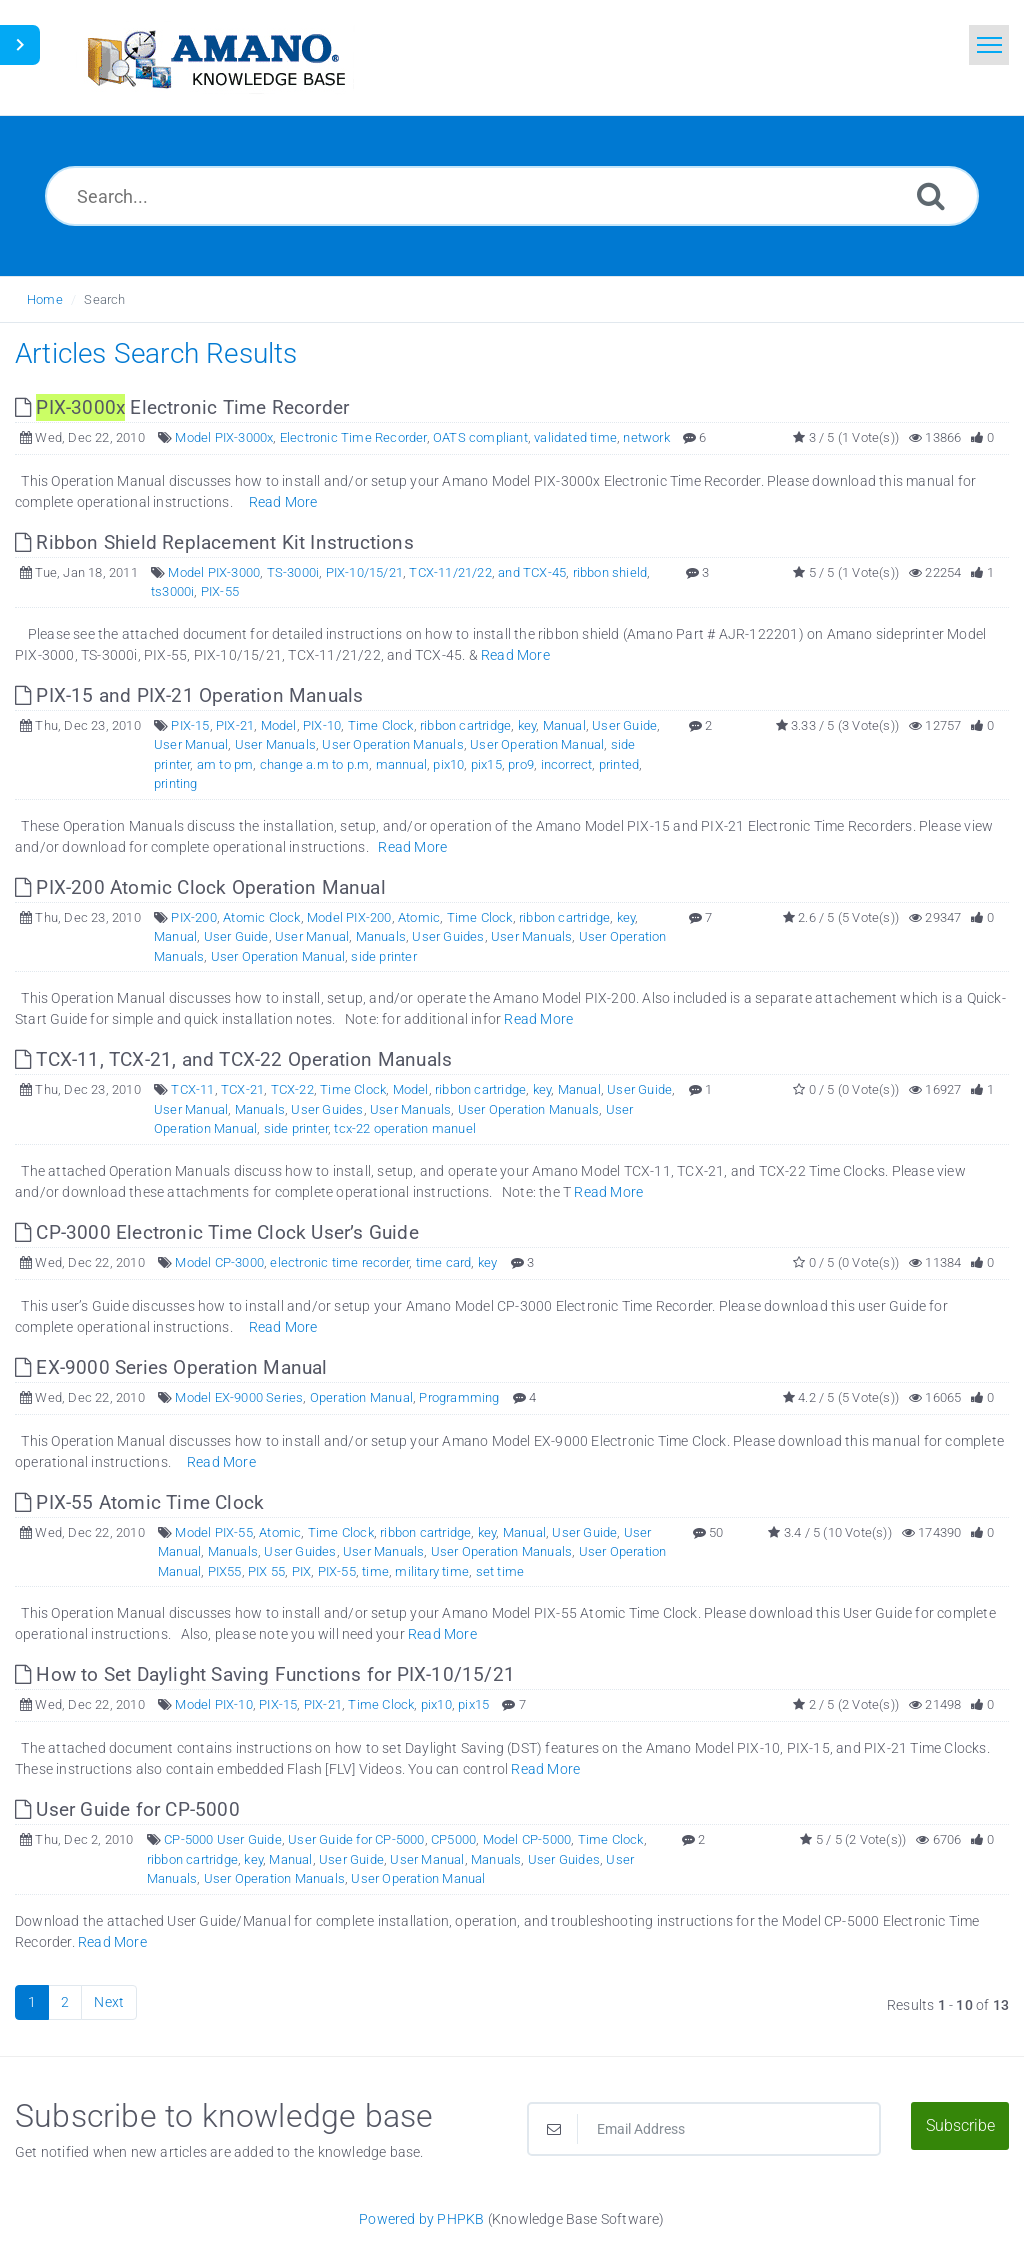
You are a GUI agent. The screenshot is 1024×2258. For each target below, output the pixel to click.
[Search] (931, 195)
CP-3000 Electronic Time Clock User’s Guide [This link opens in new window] (217, 1232)
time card (444, 1262)
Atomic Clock (261, 917)
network (646, 437)
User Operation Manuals (392, 744)
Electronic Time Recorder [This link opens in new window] (182, 407)
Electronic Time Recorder (353, 437)
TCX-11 (192, 1089)
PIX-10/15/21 (364, 572)
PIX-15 (190, 725)
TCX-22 (292, 1089)
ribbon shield (610, 572)
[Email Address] (704, 2129)
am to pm (225, 764)
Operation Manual (361, 1397)
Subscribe (960, 2125)
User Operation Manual (537, 744)
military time (432, 1571)
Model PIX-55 (213, 1532)
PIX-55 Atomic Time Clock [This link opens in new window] (139, 1502)
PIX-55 (220, 591)
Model (279, 725)
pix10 (448, 764)
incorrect (567, 764)
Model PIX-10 (213, 1704)
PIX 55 (266, 1571)
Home (45, 299)
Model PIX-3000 (214, 572)
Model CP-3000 (219, 1262)
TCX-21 (242, 1089)
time (375, 1571)
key (527, 725)
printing (176, 783)
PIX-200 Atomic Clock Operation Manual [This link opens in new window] (200, 887)
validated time (575, 437)
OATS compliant (480, 437)
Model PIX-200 (349, 917)
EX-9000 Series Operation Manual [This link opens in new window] (171, 1367)
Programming (459, 1397)
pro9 (521, 764)
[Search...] (512, 196)
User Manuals (275, 744)
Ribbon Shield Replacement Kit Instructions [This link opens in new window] (214, 542)
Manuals (381, 936)
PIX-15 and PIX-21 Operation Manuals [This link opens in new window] (189, 695)
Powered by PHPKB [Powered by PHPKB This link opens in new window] (421, 2219)
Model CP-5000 (527, 1839)
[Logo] (215, 57)
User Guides (448, 936)
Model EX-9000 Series (239, 1397)
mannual (401, 764)
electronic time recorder (339, 1262)
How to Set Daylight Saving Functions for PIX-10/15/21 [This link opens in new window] (265, 1674)
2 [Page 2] (65, 2002)
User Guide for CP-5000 (356, 1839)
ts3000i (172, 591)
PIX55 (225, 1571)
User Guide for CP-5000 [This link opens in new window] (127, 1809)
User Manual (191, 744)
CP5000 (453, 1839)
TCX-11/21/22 (450, 572)
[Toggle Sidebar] (20, 45)
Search (104, 299)
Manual (564, 725)
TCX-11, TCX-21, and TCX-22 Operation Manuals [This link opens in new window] (233, 1059)
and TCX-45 (532, 572)
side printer (383, 956)
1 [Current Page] (32, 2002)
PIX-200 (193, 917)
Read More (283, 502)
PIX (302, 1571)
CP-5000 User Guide (223, 1839)
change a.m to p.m (314, 764)
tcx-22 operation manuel (405, 1128)
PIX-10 (322, 725)
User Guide (624, 725)
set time (500, 1571)
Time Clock (381, 725)
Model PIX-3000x (224, 437)
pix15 (486, 764)
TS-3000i (293, 572)
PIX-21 (235, 725)
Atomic (419, 917)
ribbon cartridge (465, 725)
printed (619, 764)
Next (109, 2002)
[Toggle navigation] (989, 45)
